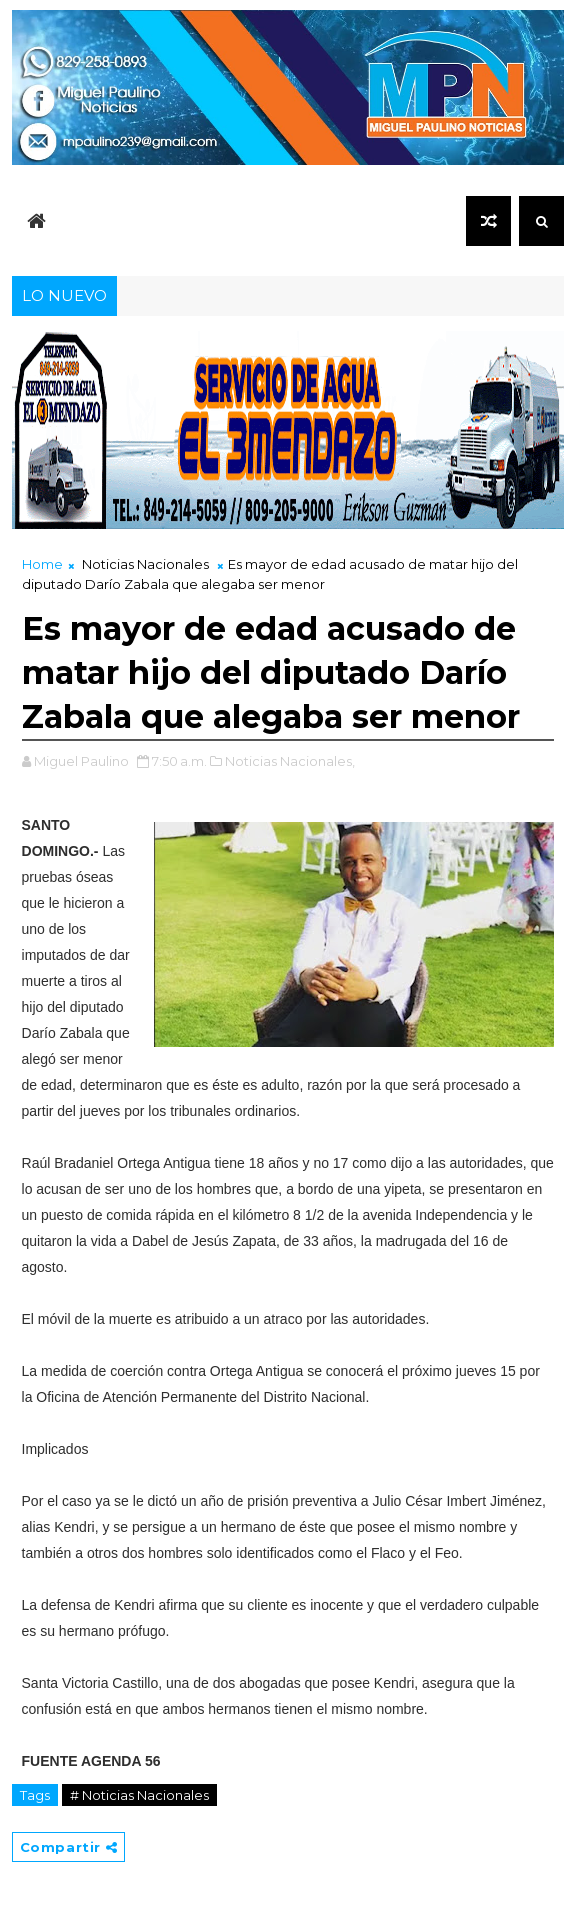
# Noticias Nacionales (139, 1795)
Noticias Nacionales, (290, 761)
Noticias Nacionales (145, 564)
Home (42, 564)
